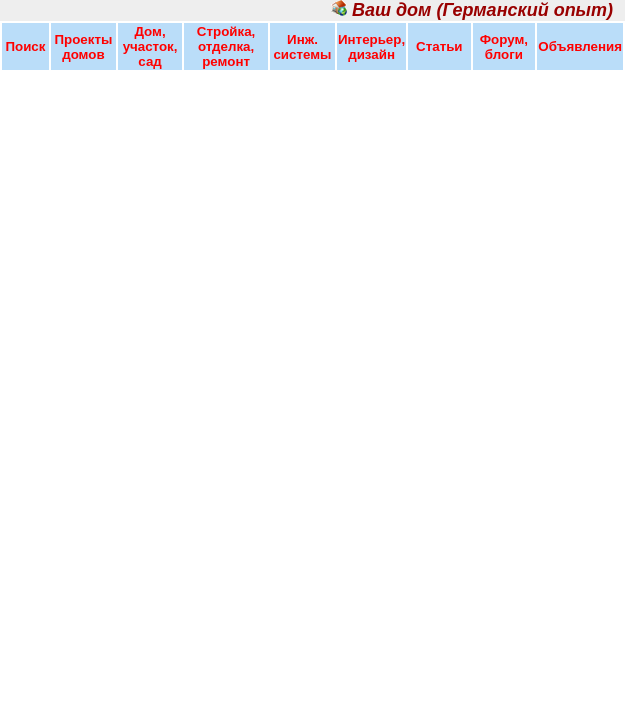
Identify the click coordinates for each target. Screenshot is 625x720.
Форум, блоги (504, 47)
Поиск (25, 46)
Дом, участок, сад (150, 46)
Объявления (580, 46)
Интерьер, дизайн (371, 47)
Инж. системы (302, 47)
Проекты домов (83, 47)
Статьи (439, 46)
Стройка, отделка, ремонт (226, 46)
